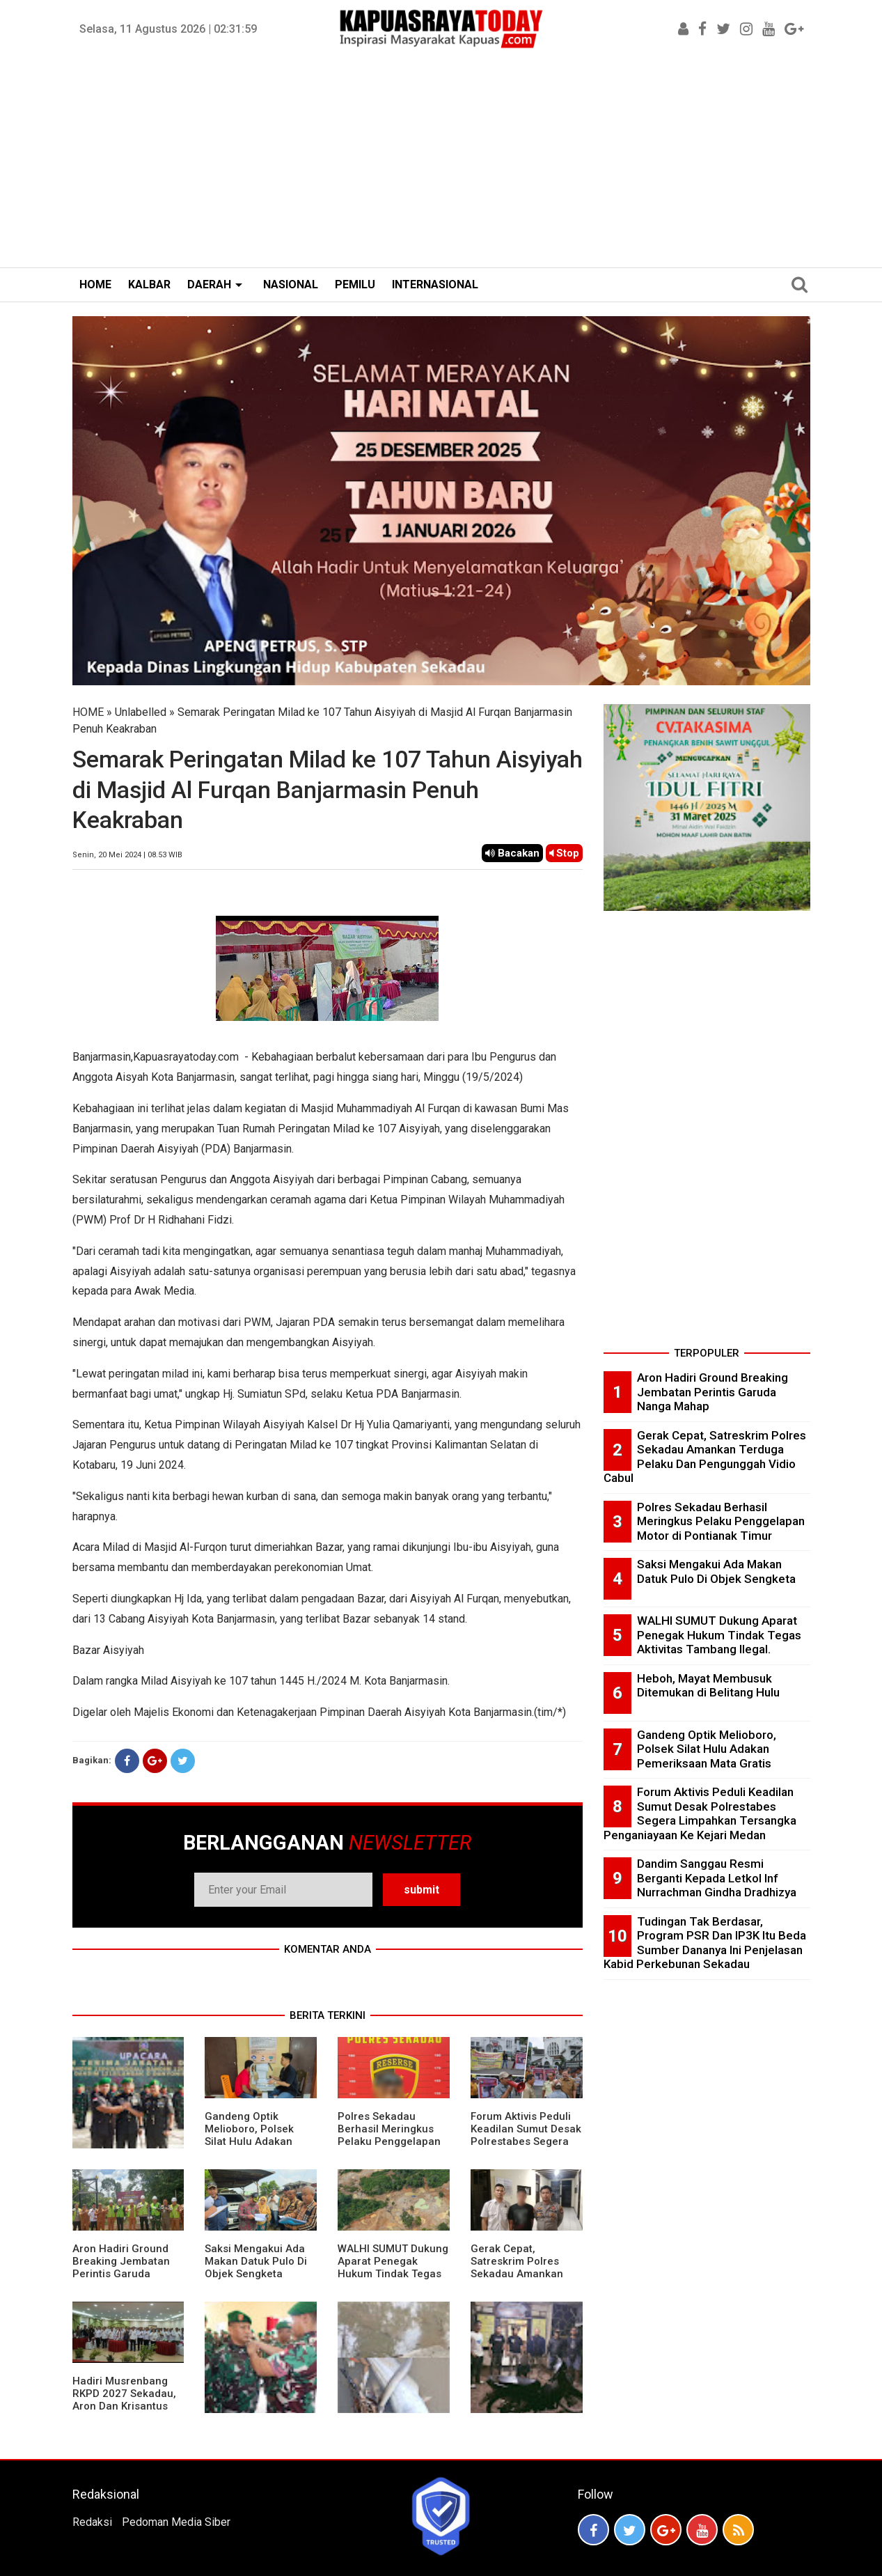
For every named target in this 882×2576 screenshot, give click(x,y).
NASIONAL (290, 284)
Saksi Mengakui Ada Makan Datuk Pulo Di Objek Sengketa (256, 2261)
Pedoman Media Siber (176, 2522)
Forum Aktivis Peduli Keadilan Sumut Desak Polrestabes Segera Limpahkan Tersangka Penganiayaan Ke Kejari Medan (526, 2147)
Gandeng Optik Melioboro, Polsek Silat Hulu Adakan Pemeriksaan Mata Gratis (251, 2141)
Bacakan (512, 853)
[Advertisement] (441, 162)
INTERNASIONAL (435, 284)
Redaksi (92, 2522)
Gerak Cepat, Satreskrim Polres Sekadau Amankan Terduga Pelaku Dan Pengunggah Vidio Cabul (521, 2280)
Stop (564, 853)
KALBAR (149, 284)
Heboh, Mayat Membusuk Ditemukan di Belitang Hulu (708, 1685)
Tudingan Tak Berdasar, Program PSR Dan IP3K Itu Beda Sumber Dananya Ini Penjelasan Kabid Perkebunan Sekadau (705, 1943)
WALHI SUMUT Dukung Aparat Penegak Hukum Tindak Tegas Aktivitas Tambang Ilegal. (393, 2273)
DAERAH (209, 284)
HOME (95, 284)
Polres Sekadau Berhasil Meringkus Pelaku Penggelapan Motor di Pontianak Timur (389, 2141)
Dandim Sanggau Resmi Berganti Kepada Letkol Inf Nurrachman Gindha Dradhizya (716, 1878)
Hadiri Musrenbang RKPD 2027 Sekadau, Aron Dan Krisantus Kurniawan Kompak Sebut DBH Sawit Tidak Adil (124, 2412)
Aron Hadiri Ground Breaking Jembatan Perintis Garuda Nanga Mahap (121, 2267)
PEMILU (355, 284)
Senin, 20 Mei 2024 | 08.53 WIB (127, 854)
